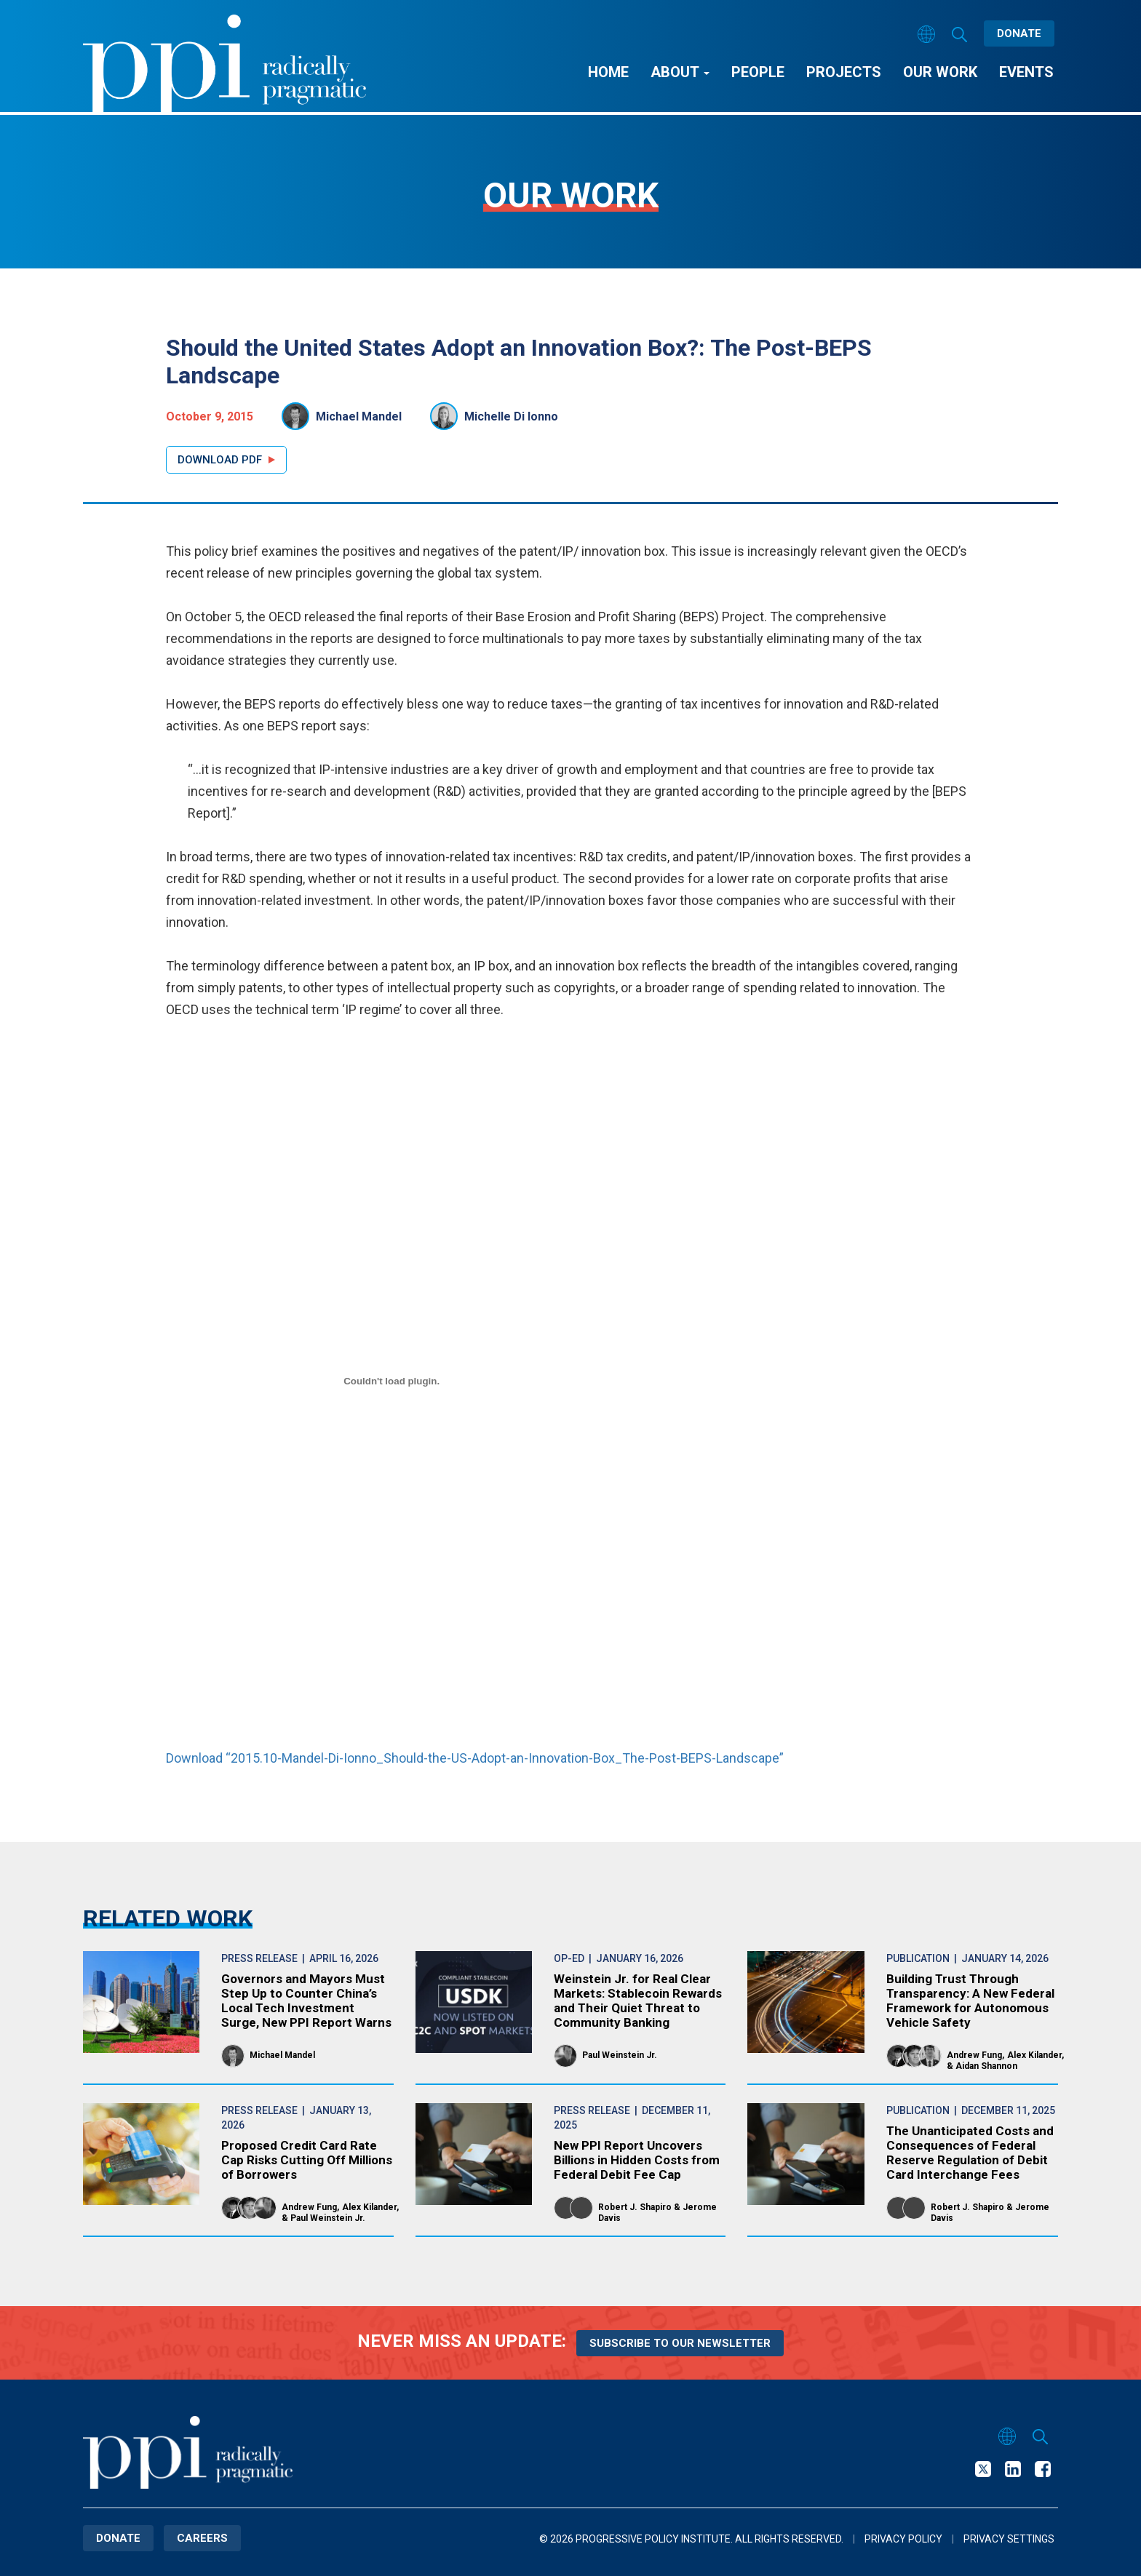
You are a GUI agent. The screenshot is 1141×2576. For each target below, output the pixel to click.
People (757, 72)
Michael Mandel (359, 416)
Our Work (940, 72)
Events (1026, 72)
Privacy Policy (903, 2539)
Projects (843, 72)
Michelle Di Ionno (511, 416)
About (680, 72)
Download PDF (220, 459)
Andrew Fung (974, 2055)
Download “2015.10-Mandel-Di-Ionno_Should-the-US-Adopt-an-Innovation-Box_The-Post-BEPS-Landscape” (475, 1758)
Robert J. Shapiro (635, 2207)
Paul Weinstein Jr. (619, 2055)
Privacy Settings (1008, 2539)
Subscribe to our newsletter (680, 2343)
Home (608, 72)
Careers (202, 2538)
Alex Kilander (1034, 2055)
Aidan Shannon (986, 2066)
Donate (1019, 33)
